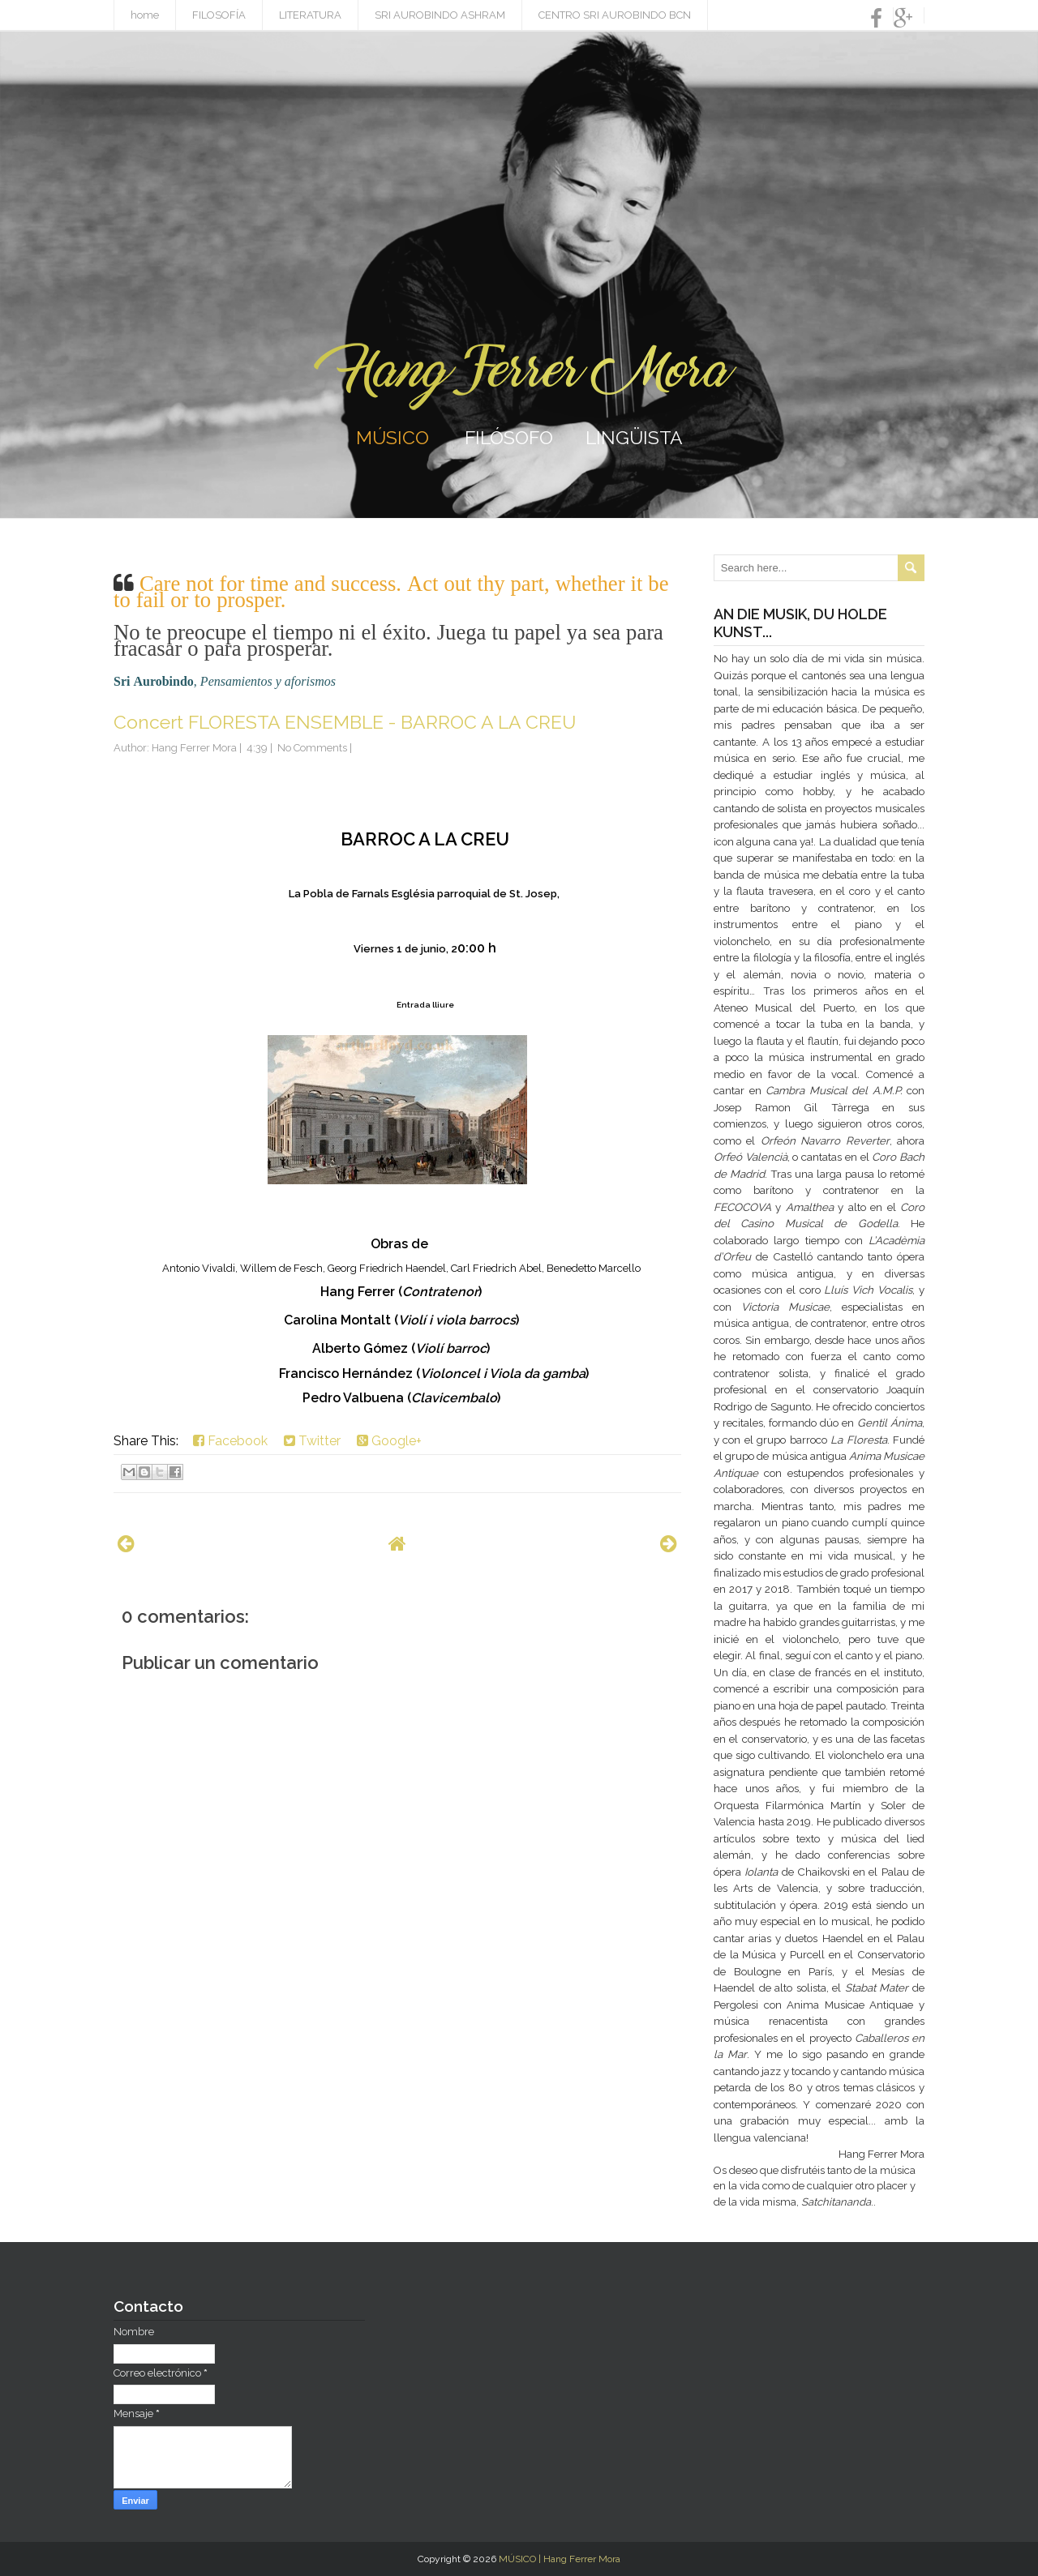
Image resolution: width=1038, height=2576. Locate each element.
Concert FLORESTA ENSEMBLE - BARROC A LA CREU (345, 722)
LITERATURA (310, 15)
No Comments (312, 748)
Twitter (312, 1440)
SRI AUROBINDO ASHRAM (440, 15)
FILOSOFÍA (219, 15)
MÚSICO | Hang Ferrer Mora (559, 2559)
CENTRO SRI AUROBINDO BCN (614, 15)
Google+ (389, 1440)
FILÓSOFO (509, 437)
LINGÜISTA (634, 437)
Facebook (230, 1440)
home (145, 15)
